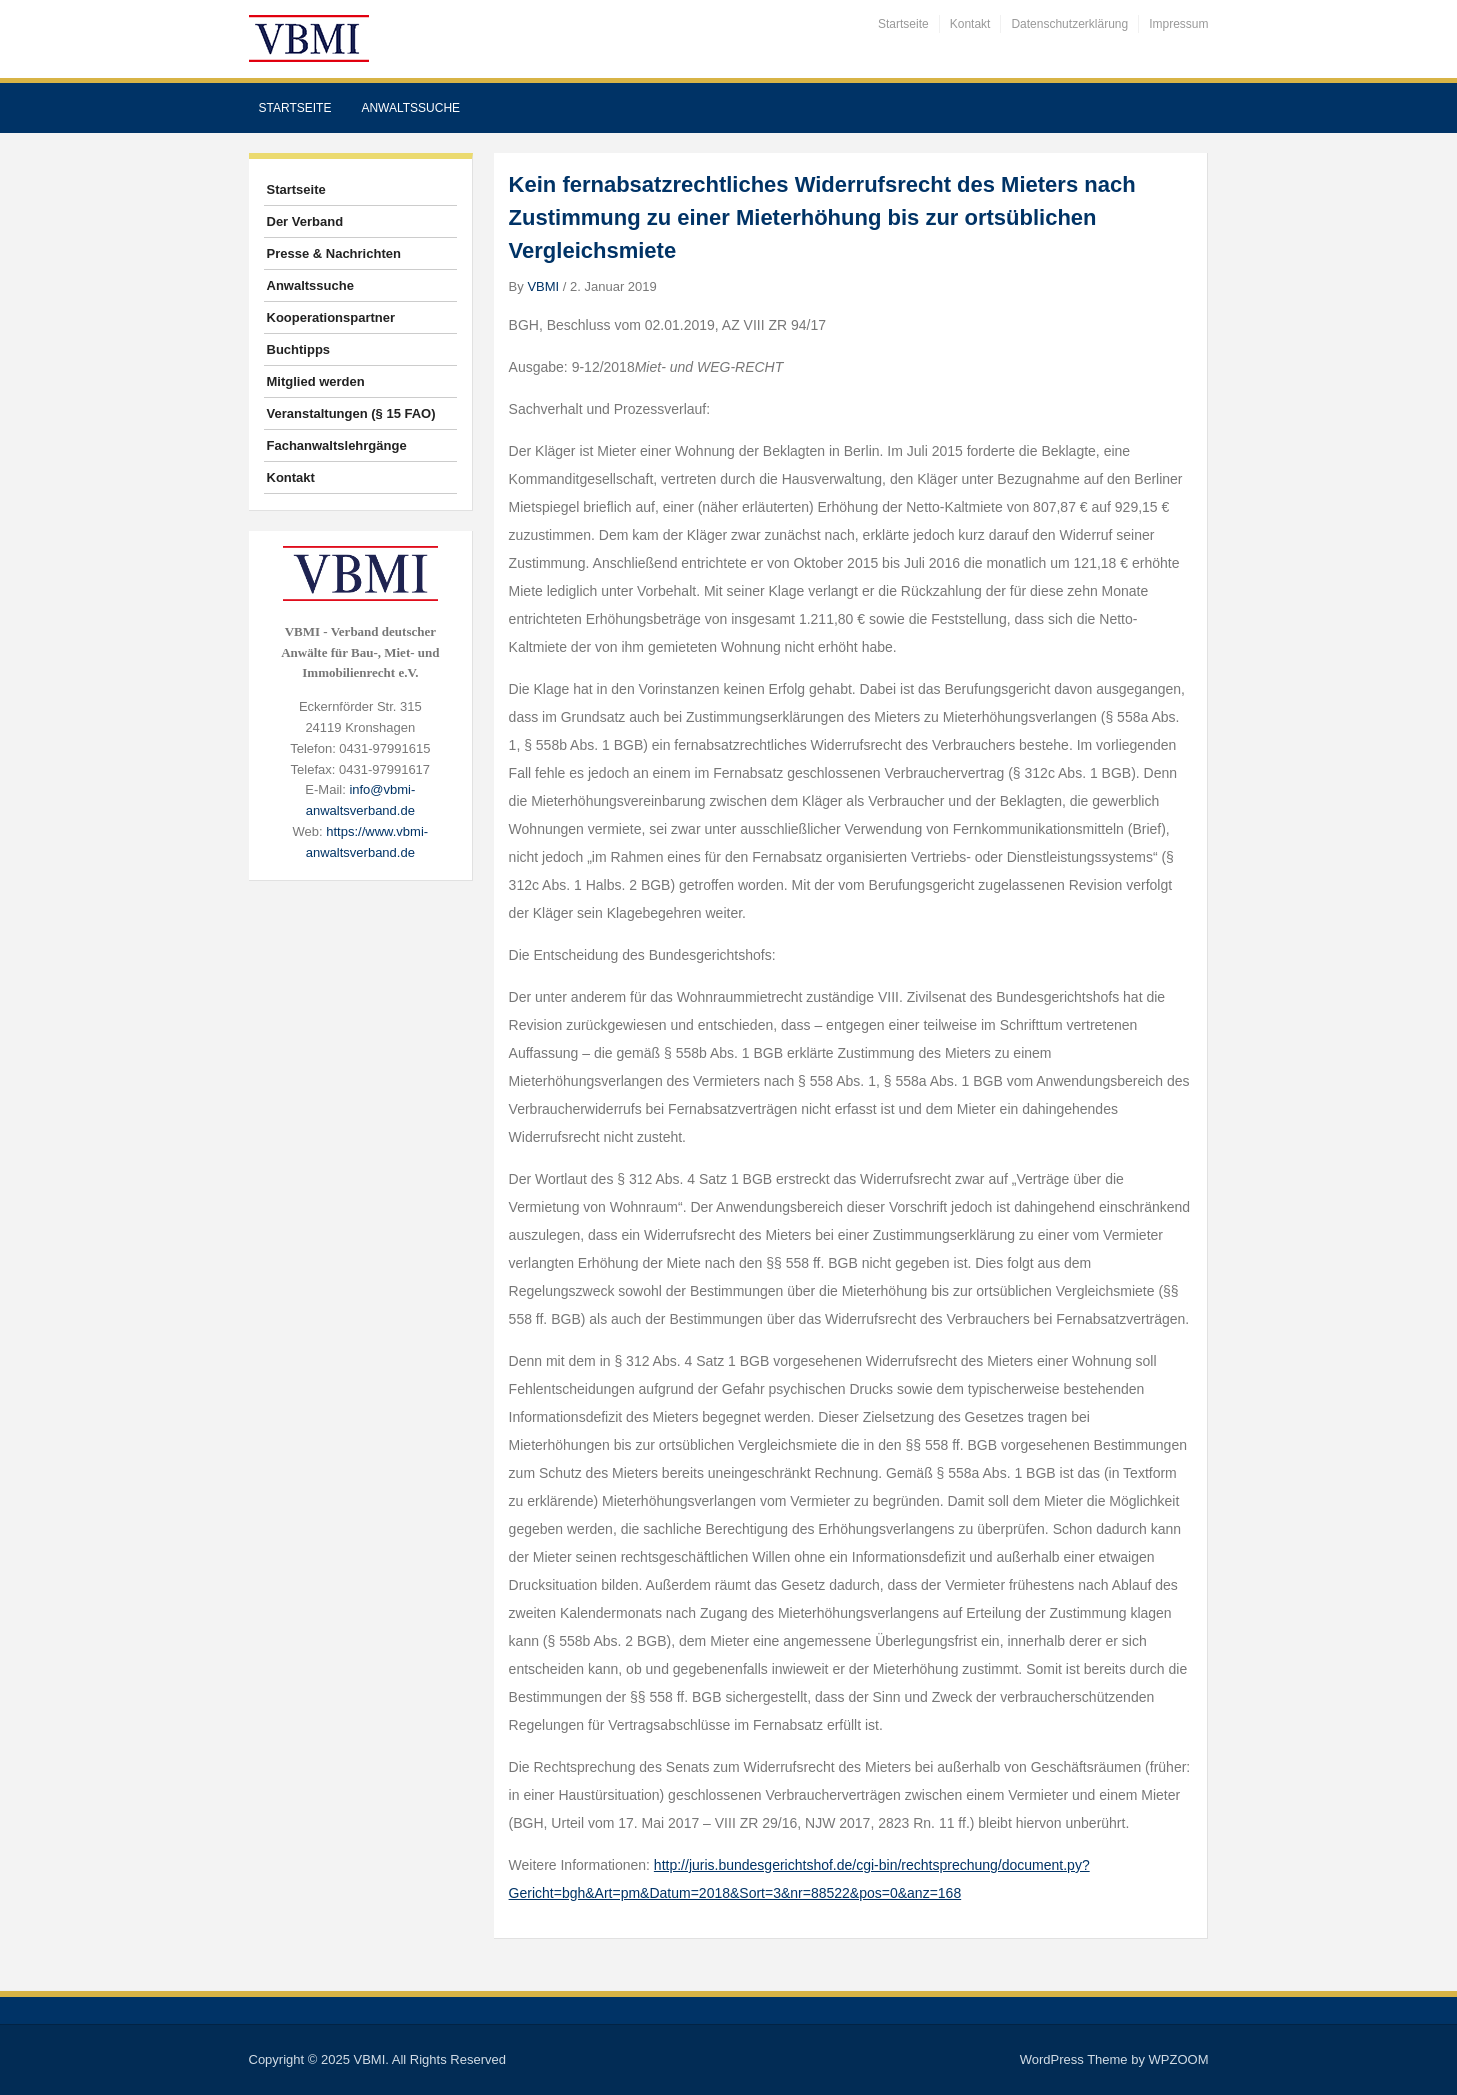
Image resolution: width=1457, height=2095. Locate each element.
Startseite (903, 24)
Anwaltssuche (410, 108)
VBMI (543, 286)
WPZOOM (1179, 2059)
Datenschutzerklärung (1069, 24)
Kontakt (970, 24)
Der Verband (305, 221)
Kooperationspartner (331, 317)
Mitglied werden (316, 381)
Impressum (1178, 24)
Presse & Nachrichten (334, 253)
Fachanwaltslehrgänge (337, 445)
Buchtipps (299, 349)
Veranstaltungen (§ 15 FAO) (351, 413)
